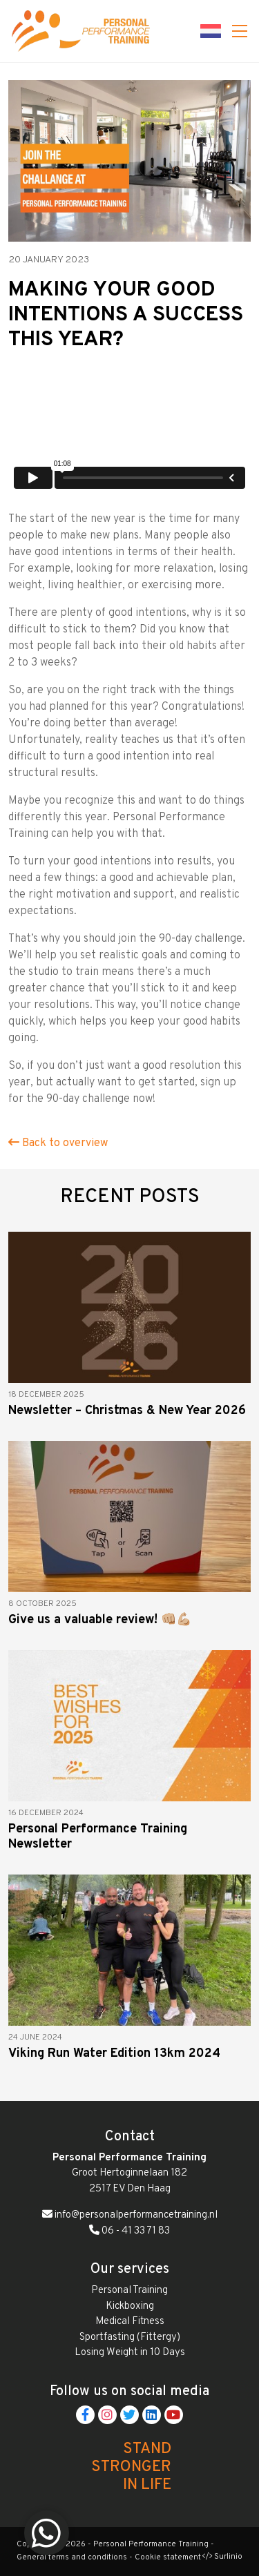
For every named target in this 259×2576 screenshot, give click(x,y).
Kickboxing (130, 2306)
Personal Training (129, 2290)
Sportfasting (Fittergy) (129, 2337)
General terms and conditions (72, 2557)
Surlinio (228, 2557)
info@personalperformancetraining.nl (130, 2215)
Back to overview (58, 1143)
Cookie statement (168, 2557)
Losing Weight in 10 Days (130, 2352)
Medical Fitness (129, 2321)
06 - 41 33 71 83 (129, 2231)
